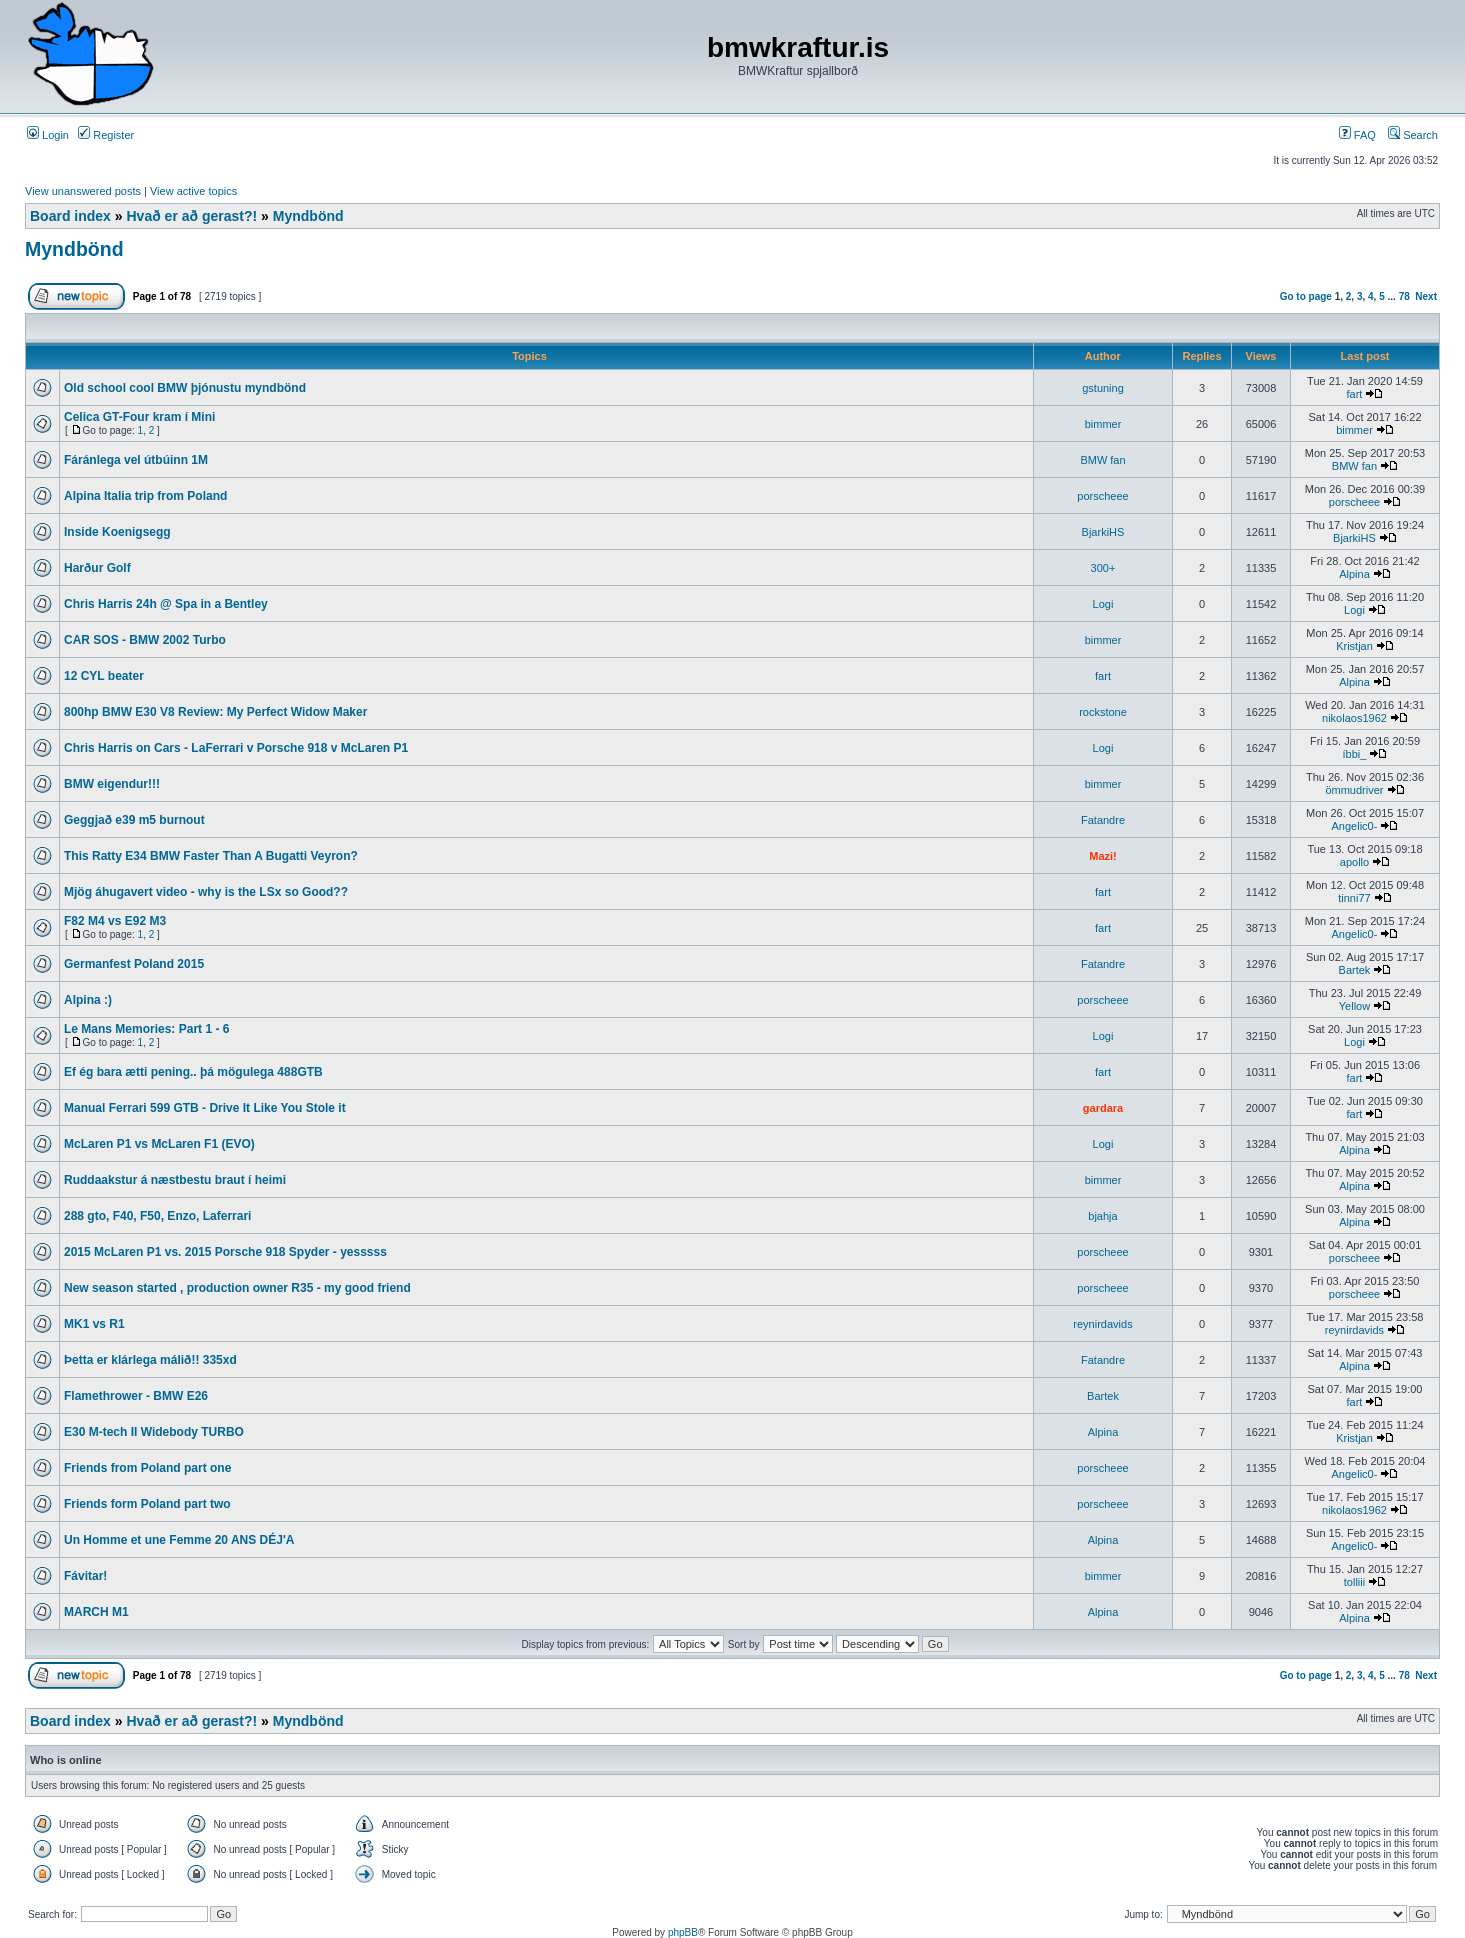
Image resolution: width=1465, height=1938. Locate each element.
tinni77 (1354, 898)
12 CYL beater (104, 676)
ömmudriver (1354, 790)
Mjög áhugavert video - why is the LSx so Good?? (206, 892)
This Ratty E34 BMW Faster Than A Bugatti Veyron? (211, 856)
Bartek (1355, 970)
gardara (1103, 1108)
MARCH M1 (96, 1612)
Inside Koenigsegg (117, 532)
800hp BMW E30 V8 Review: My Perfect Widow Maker (215, 712)
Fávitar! (85, 1576)
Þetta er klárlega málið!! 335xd (150, 1360)
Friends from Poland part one (147, 1468)
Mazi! (1103, 856)
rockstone (1103, 712)
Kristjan (1354, 646)
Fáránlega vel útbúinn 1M (136, 460)
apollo (1354, 862)
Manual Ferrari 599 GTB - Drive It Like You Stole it (205, 1108)
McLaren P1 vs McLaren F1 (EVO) (159, 1144)
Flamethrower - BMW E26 (136, 1396)
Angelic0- (1355, 826)
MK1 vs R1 (94, 1324)
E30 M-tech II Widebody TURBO (154, 1432)
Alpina (1354, 574)
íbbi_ (1355, 754)
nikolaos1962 (1354, 718)
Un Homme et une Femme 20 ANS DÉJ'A (179, 1540)
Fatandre (1103, 820)
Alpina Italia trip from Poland (145, 496)
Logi (1103, 604)
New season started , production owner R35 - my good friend (237, 1288)
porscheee (1102, 496)
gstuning (1103, 388)
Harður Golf (97, 568)
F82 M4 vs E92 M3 (115, 921)
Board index (70, 216)
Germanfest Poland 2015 (134, 964)
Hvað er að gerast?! (191, 216)
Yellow (1354, 1006)
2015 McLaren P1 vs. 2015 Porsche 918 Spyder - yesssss (225, 1252)
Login (48, 135)
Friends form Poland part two (147, 1504)
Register (106, 135)
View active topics (193, 191)
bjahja (1102, 1216)
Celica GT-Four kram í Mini (139, 417)
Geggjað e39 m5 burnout (134, 820)
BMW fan (1102, 460)
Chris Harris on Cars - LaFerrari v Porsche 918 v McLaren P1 (236, 748)
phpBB (683, 1932)
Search (1413, 135)
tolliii (1354, 1582)
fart (1355, 394)
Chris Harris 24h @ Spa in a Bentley (166, 604)
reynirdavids (1102, 1324)
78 (1404, 296)
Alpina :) (88, 1000)
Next (1426, 296)
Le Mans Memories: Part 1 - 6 (146, 1029)
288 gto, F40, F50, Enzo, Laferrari (157, 1216)
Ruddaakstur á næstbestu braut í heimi (175, 1180)
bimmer (1103, 424)
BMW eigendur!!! (112, 784)
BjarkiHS (1103, 532)
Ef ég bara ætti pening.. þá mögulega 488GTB (193, 1072)
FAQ (1357, 135)
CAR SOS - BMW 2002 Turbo (145, 640)
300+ (1103, 568)
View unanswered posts (83, 191)
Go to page (1306, 296)
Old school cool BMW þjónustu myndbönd (185, 388)
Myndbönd (308, 216)
